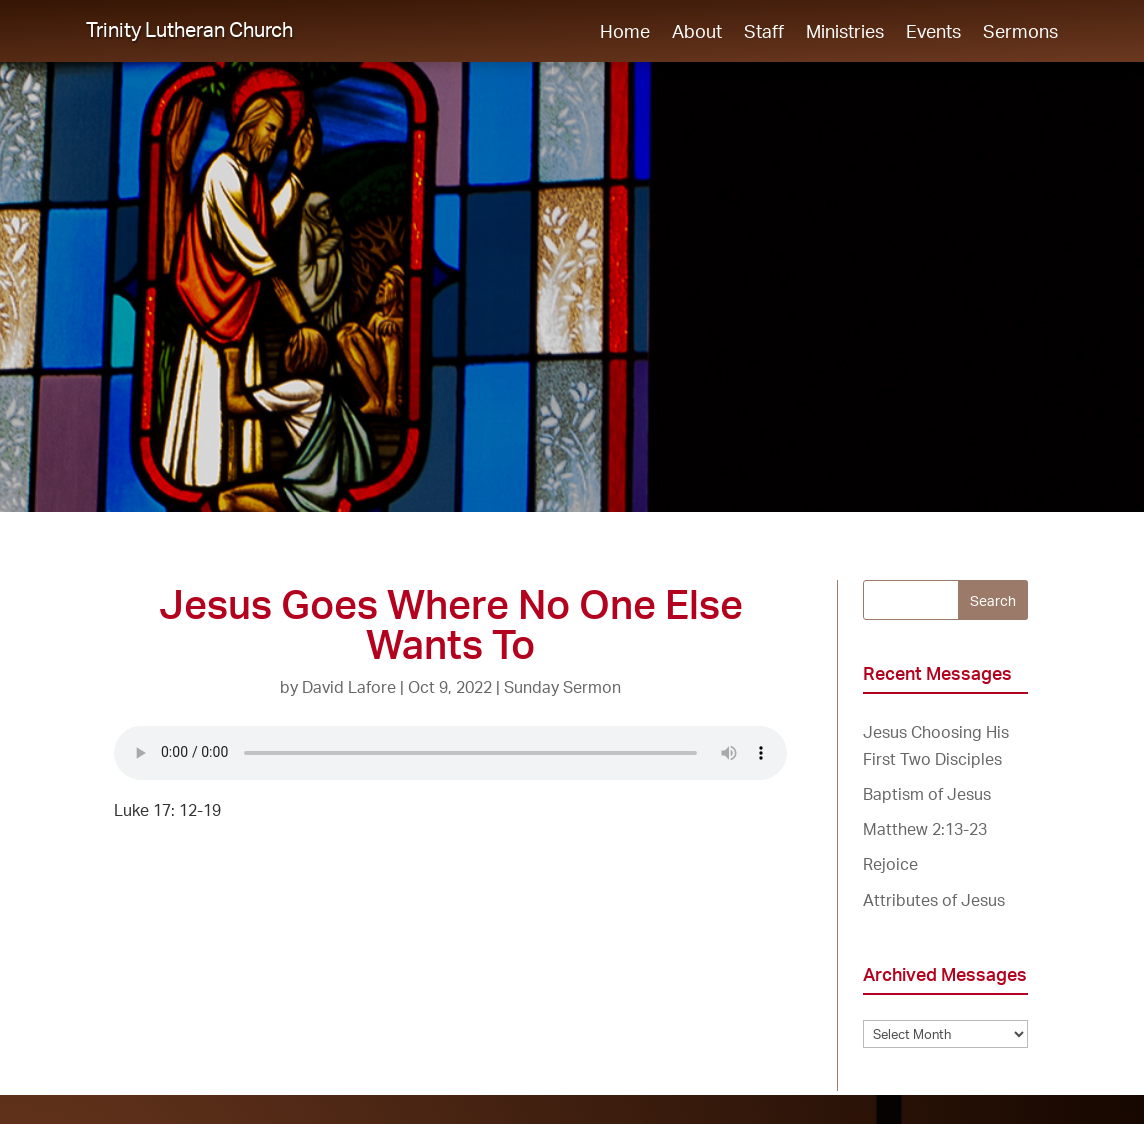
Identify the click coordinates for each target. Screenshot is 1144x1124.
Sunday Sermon (562, 687)
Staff (764, 33)
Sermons (1020, 33)
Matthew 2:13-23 (925, 829)
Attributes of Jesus (934, 900)
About (697, 33)
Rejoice (890, 864)
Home (625, 33)
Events (933, 33)
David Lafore (349, 687)
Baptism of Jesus (927, 794)
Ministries (845, 33)
